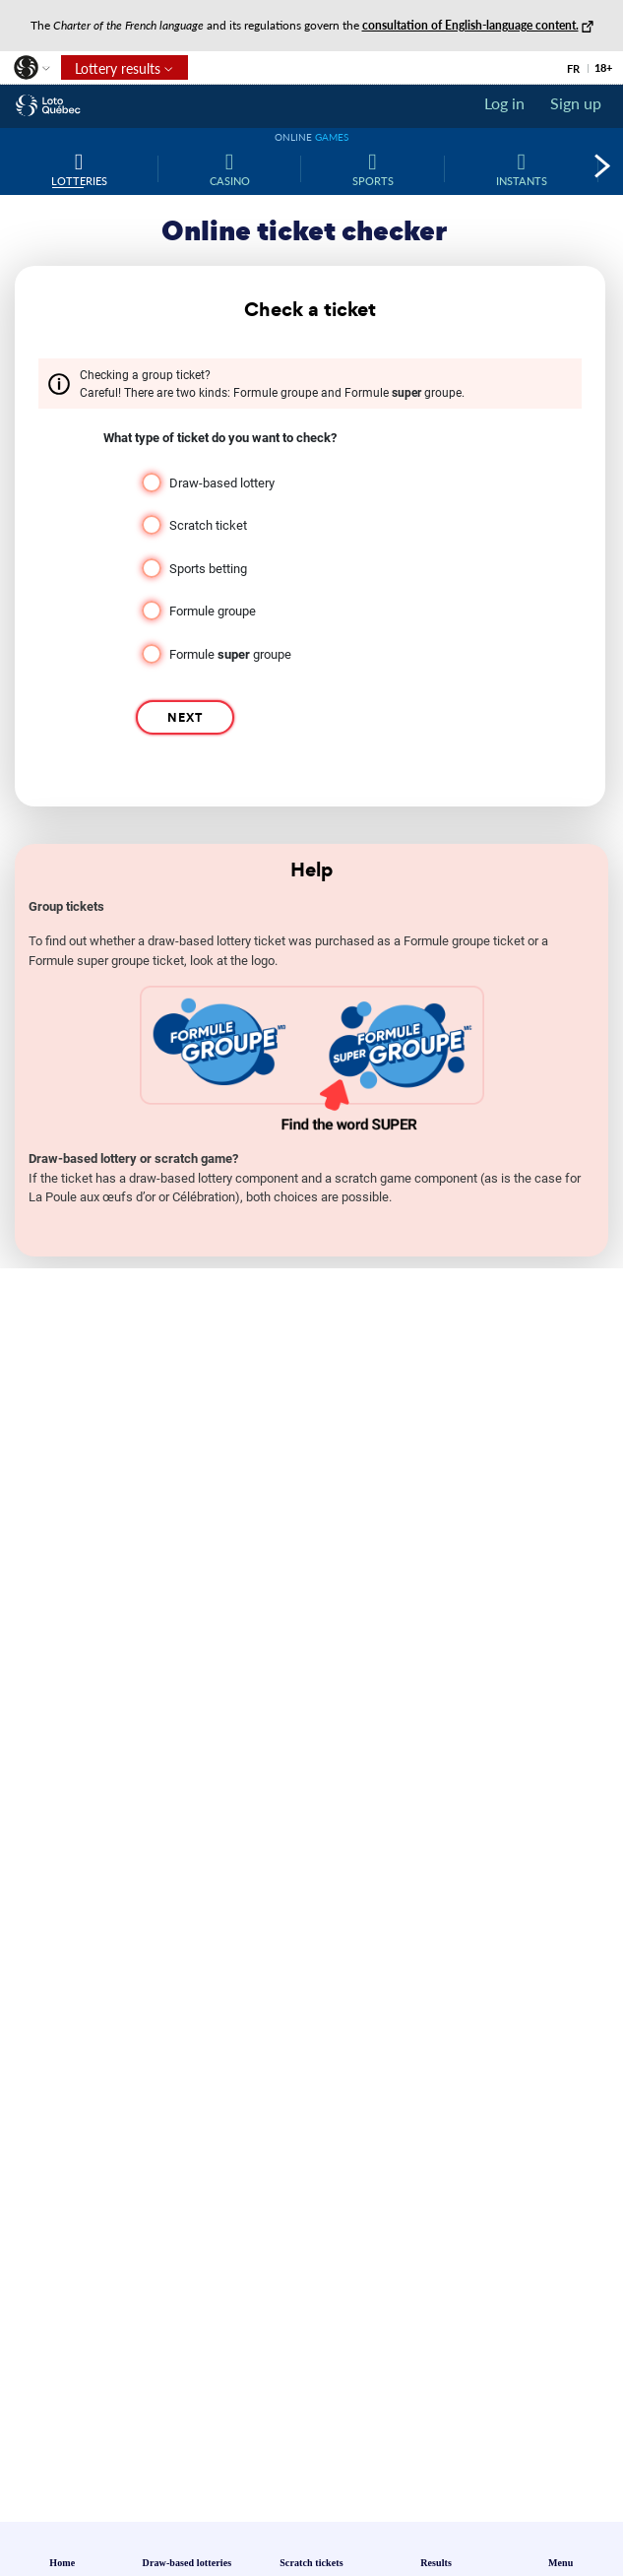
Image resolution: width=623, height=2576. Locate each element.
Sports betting (208, 568)
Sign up (575, 103)
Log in (504, 103)
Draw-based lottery (222, 483)
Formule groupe (212, 611)
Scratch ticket (208, 525)
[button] (30, 72)
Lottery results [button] (110, 70)
